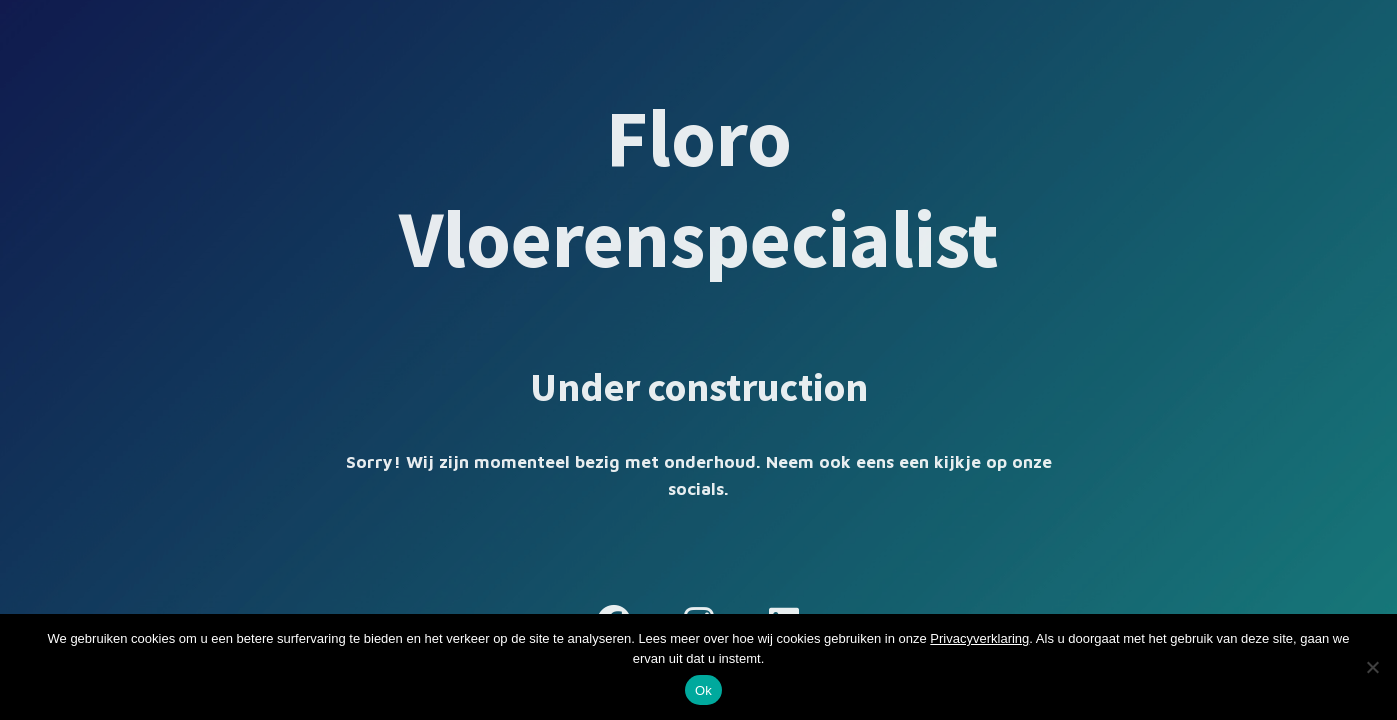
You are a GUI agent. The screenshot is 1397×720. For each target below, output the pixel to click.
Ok (703, 690)
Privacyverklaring (979, 638)
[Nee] (1372, 667)
